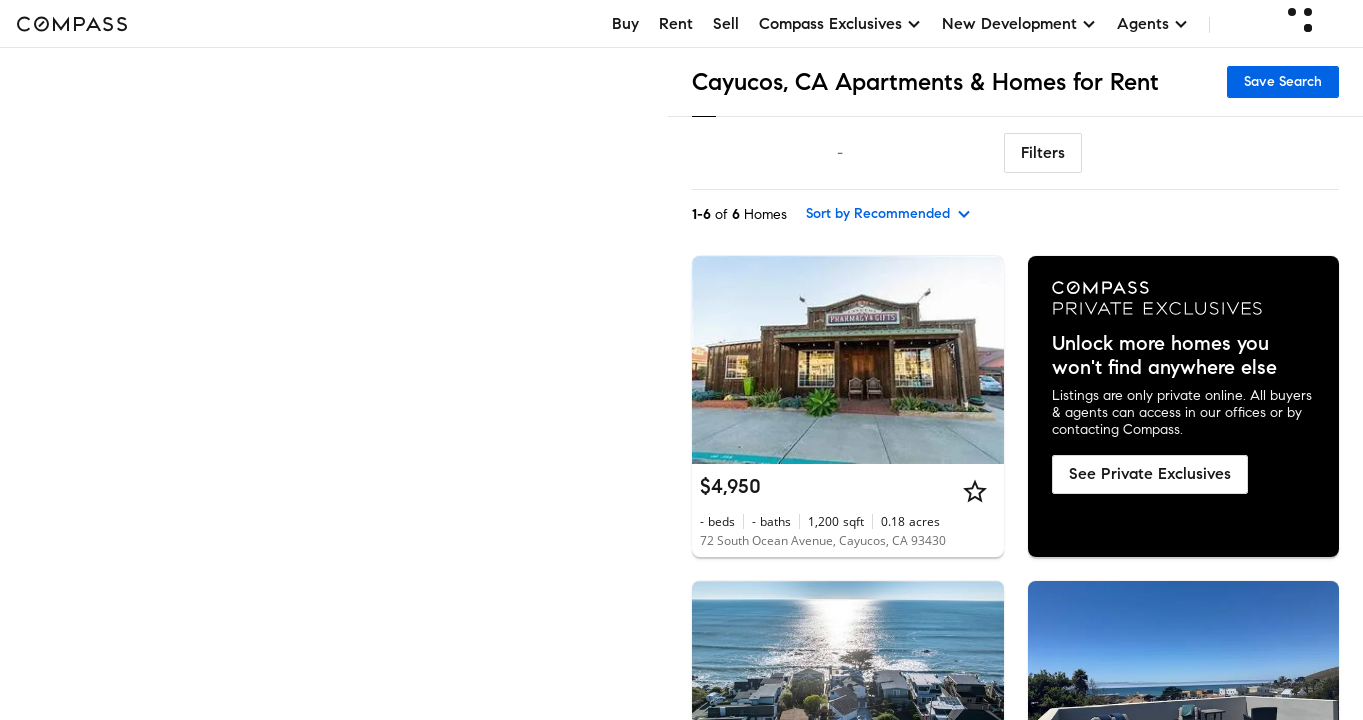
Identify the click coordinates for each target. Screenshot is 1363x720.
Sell (726, 23)
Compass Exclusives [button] (840, 23)
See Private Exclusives (1150, 473)
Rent (676, 23)
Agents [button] (1153, 23)
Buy (625, 23)
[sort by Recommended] (889, 214)
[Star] (975, 491)
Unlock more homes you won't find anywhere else (1164, 356)
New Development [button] (1019, 23)
